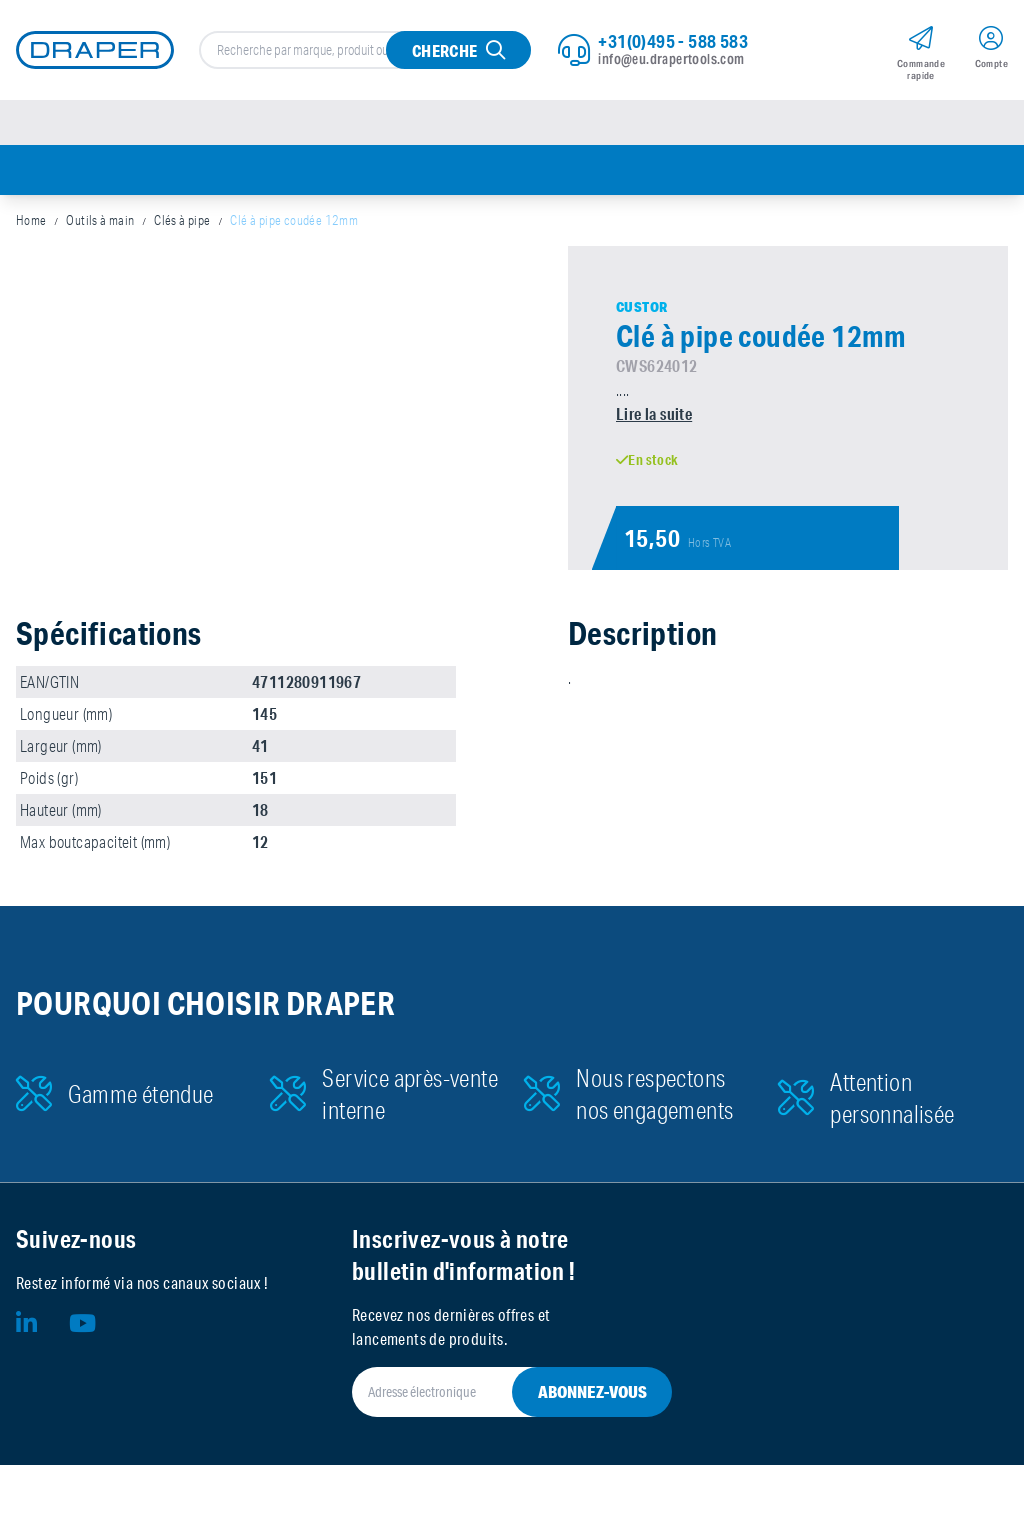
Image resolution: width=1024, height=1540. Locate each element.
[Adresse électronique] (488, 1392)
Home (31, 220)
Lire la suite (654, 413)
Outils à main (100, 220)
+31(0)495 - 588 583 (673, 41)
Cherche (445, 50)
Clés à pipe (182, 220)
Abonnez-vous (592, 1391)
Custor (641, 307)
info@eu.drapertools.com (671, 59)
